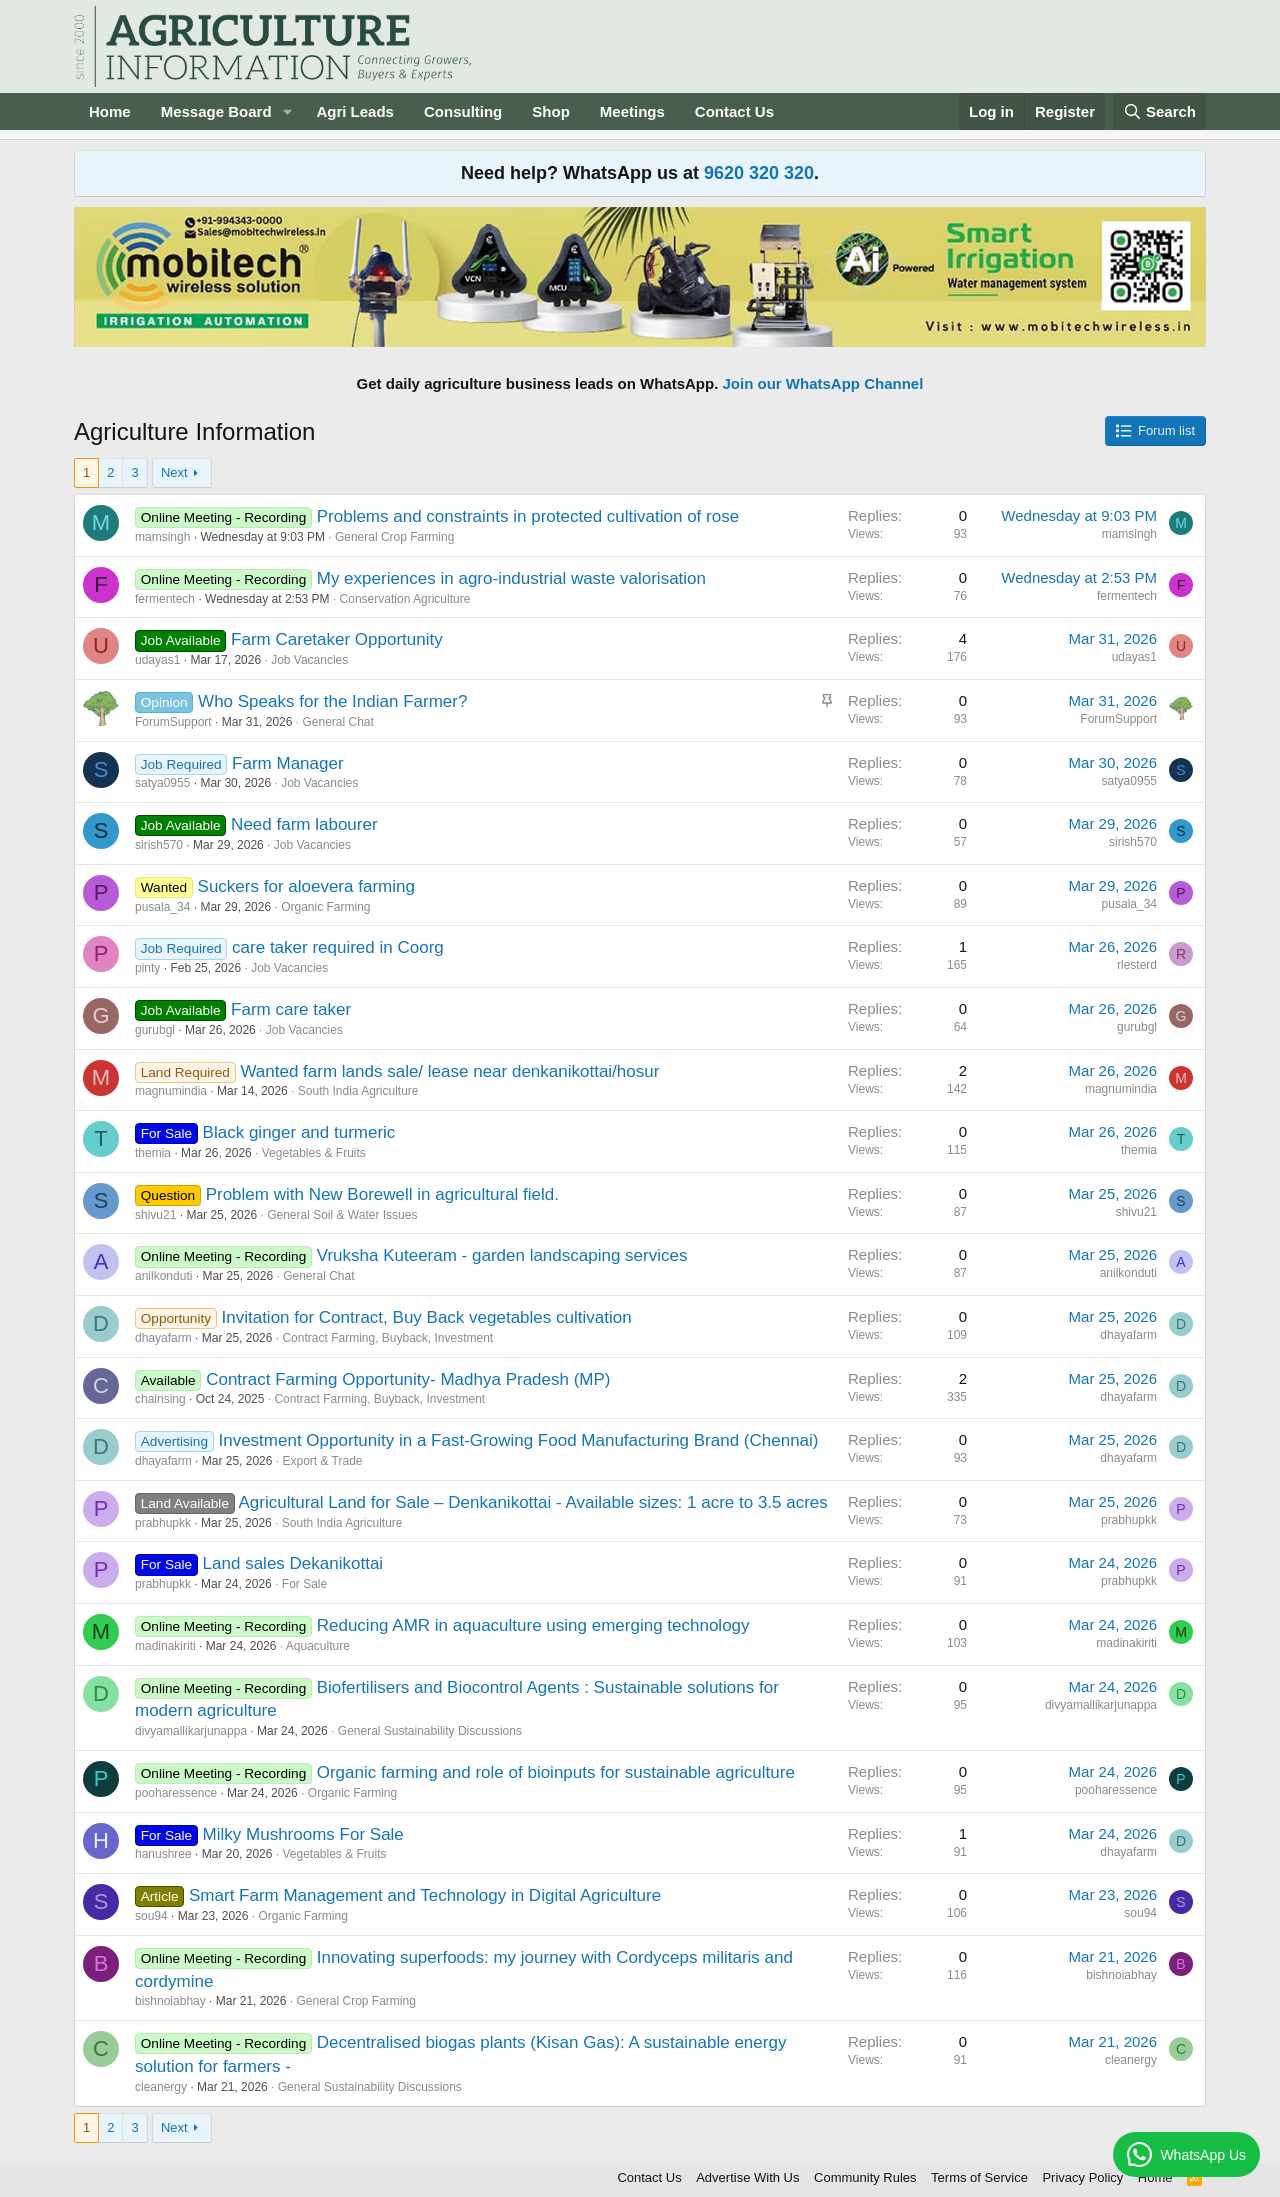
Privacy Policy (1082, 2177)
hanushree (163, 1854)
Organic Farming (325, 907)
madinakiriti (165, 1646)
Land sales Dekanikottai (293, 1563)
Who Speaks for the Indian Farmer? (332, 701)
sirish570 (159, 845)
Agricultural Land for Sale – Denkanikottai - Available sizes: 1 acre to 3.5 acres (532, 1502)
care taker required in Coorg (338, 947)
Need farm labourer (304, 824)
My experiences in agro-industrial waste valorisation (511, 578)
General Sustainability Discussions (430, 1731)
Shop (551, 111)
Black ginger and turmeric (299, 1132)
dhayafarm (163, 1338)
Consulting (463, 111)
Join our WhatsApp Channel (823, 383)
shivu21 (155, 1215)
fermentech (165, 599)
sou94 (151, 1916)
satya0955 (162, 783)
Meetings (632, 111)
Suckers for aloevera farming (306, 886)
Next (174, 472)
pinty (147, 968)
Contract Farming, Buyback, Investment (387, 1338)
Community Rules (865, 2177)
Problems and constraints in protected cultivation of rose (528, 516)
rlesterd (1137, 965)
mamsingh (162, 537)
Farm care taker (291, 1009)
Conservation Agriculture (405, 599)
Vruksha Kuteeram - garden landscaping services (502, 1255)
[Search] (1160, 111)
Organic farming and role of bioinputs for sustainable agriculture (556, 1772)
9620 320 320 (759, 173)
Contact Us (734, 111)
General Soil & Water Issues (342, 1215)
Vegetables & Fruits (314, 1153)
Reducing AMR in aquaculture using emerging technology (533, 1625)
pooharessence (176, 1793)
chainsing (160, 1399)
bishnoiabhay (170, 2001)
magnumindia (171, 1091)
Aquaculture (318, 1646)
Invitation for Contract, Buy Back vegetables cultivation (427, 1317)
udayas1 (157, 660)
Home (110, 111)
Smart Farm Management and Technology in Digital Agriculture (425, 1895)
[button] (287, 111)
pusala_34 (162, 907)
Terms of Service (979, 2177)
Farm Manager (287, 763)
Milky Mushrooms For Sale (303, 1834)
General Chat (337, 722)
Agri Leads (355, 111)
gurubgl (155, 1030)
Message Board (216, 111)
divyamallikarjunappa (191, 1731)
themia (153, 1153)
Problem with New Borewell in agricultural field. (382, 1194)
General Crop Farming (394, 537)
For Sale (304, 1584)
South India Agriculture (358, 1091)
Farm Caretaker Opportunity (337, 639)
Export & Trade (322, 1461)
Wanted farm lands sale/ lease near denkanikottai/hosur (449, 1071)
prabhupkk (163, 1523)
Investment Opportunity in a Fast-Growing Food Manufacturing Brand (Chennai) (518, 1440)
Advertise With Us (747, 2177)
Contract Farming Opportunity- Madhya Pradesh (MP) (408, 1379)
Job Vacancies (309, 660)
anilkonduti (163, 1276)
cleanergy (161, 2087)
